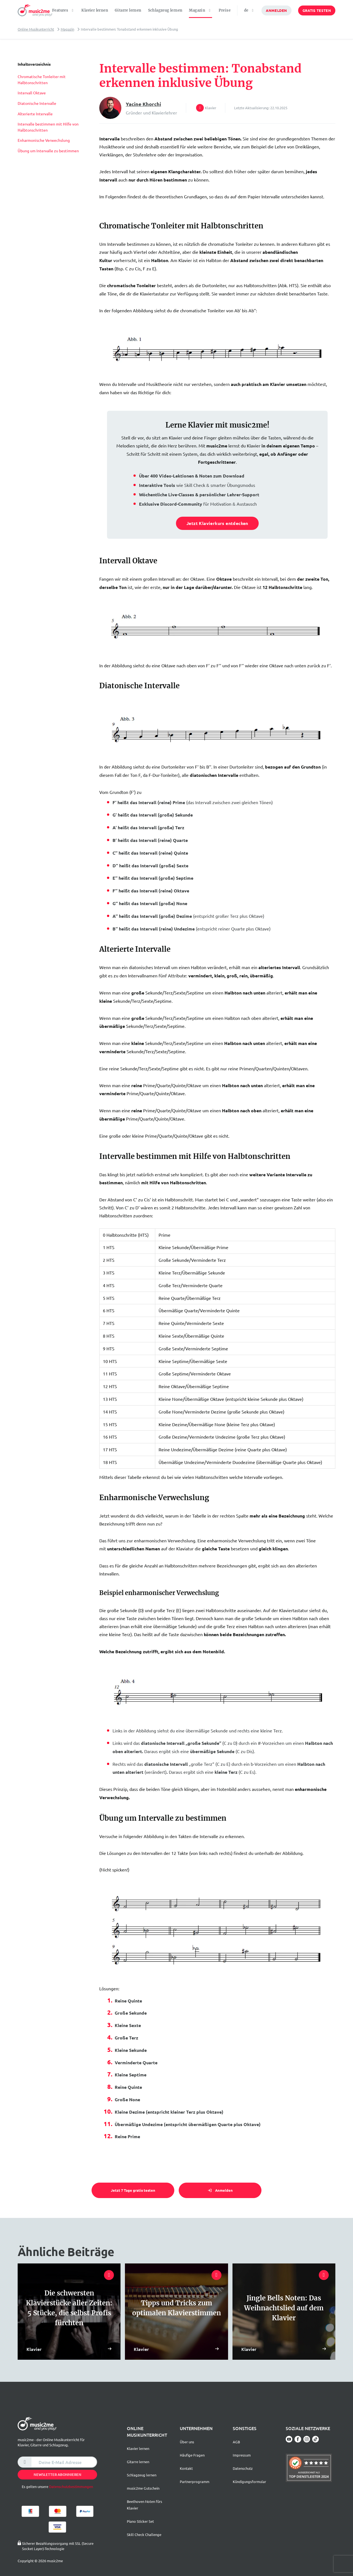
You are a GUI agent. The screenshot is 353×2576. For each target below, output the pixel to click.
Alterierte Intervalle (35, 113)
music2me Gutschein (143, 2488)
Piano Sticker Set (140, 2521)
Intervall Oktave (32, 92)
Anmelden (276, 10)
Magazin (67, 29)
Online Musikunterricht (36, 29)
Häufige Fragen (192, 2455)
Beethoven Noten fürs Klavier (144, 2504)
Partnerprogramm (194, 2481)
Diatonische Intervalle (37, 103)
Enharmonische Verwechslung (44, 140)
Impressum (242, 2455)
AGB (236, 2441)
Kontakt (186, 2468)
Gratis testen (317, 10)
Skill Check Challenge (144, 2534)
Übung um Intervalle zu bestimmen (48, 150)
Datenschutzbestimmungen (71, 2486)
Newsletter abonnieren (57, 2474)
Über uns (187, 2441)
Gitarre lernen (128, 10)
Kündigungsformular (249, 2481)
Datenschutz (243, 2468)
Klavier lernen (94, 10)
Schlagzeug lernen (165, 10)
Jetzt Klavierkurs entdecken (217, 523)
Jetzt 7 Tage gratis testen (133, 2190)
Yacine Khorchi (143, 104)
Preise (225, 10)
